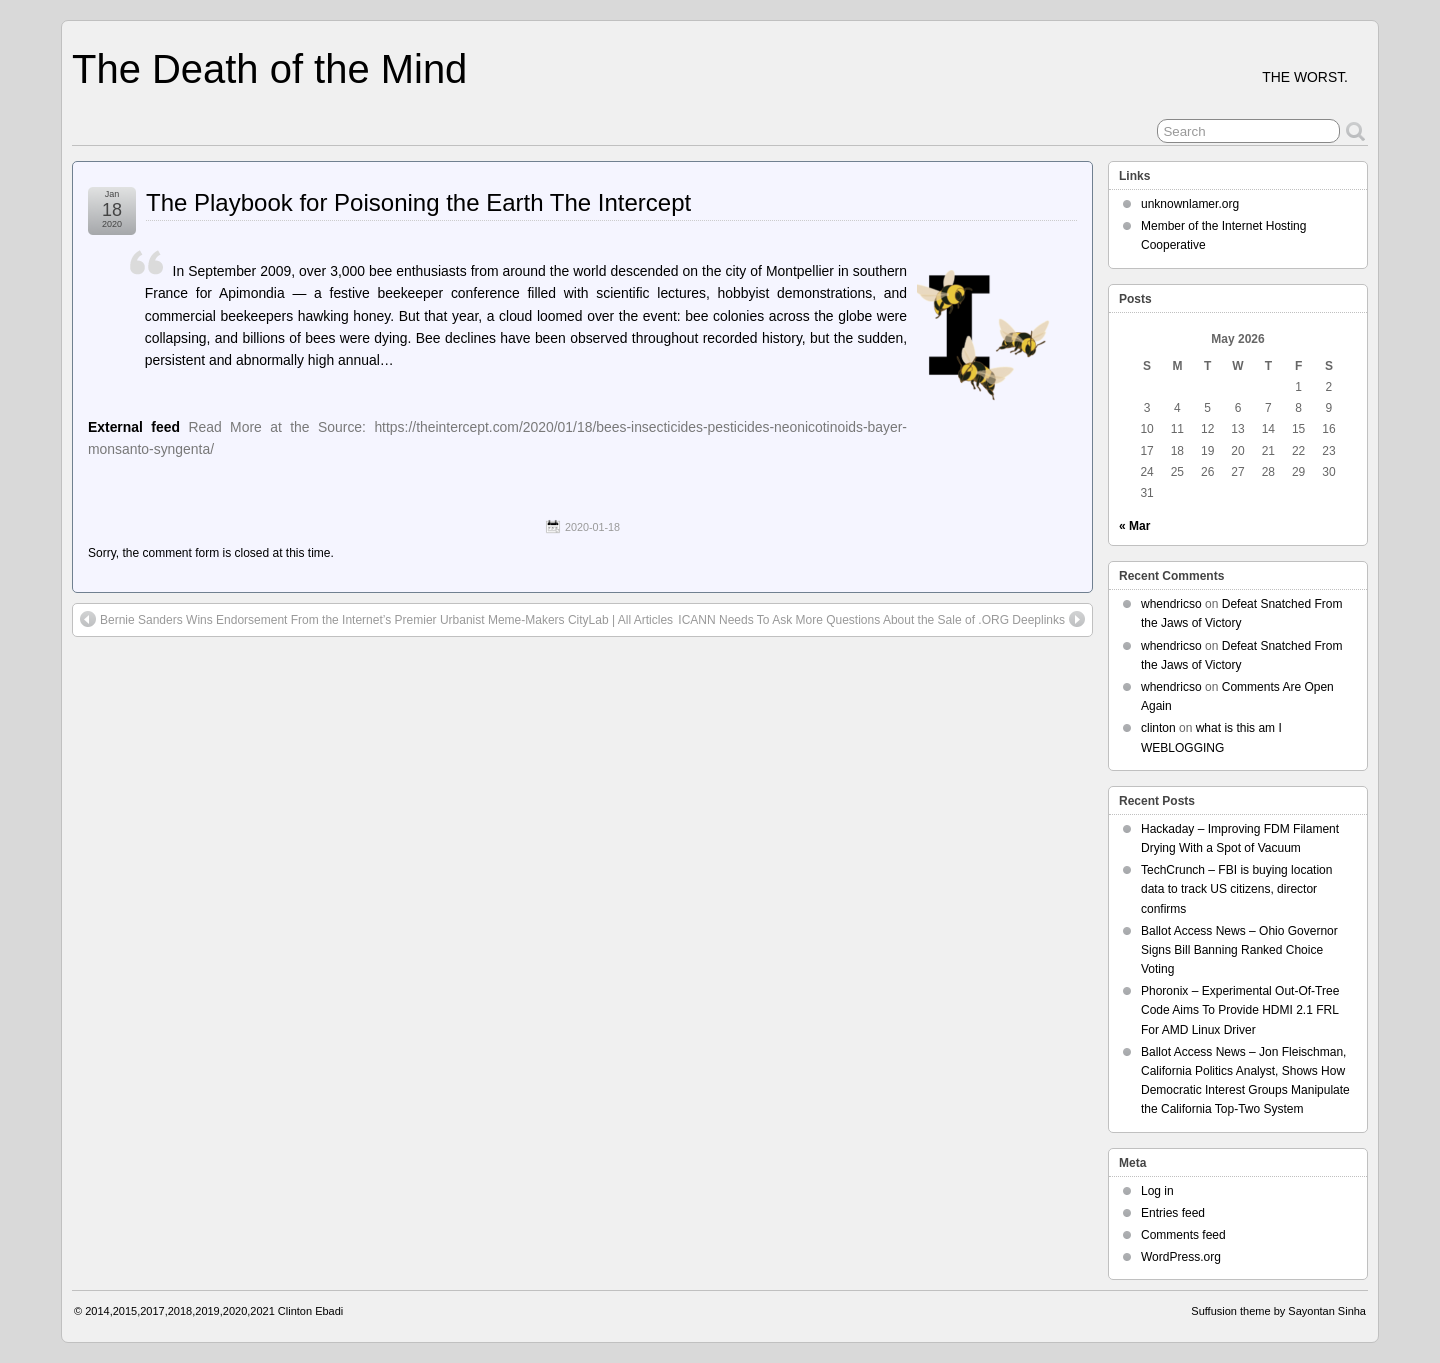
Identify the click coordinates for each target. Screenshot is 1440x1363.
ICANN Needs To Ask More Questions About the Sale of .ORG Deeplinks (881, 619)
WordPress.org (1181, 1257)
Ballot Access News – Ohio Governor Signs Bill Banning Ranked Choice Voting (1239, 950)
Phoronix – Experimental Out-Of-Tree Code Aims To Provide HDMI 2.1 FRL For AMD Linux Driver (1240, 1010)
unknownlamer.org (1190, 204)
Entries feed (1173, 1213)
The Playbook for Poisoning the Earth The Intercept (418, 202)
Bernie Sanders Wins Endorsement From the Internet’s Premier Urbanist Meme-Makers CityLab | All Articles (376, 619)
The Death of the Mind (269, 69)
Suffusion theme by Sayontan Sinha (1278, 1311)
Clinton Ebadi (310, 1311)
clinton (1158, 728)
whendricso (1171, 604)
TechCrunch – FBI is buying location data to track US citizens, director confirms (1236, 889)
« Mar (1134, 526)
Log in (1157, 1191)
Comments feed (1183, 1235)
